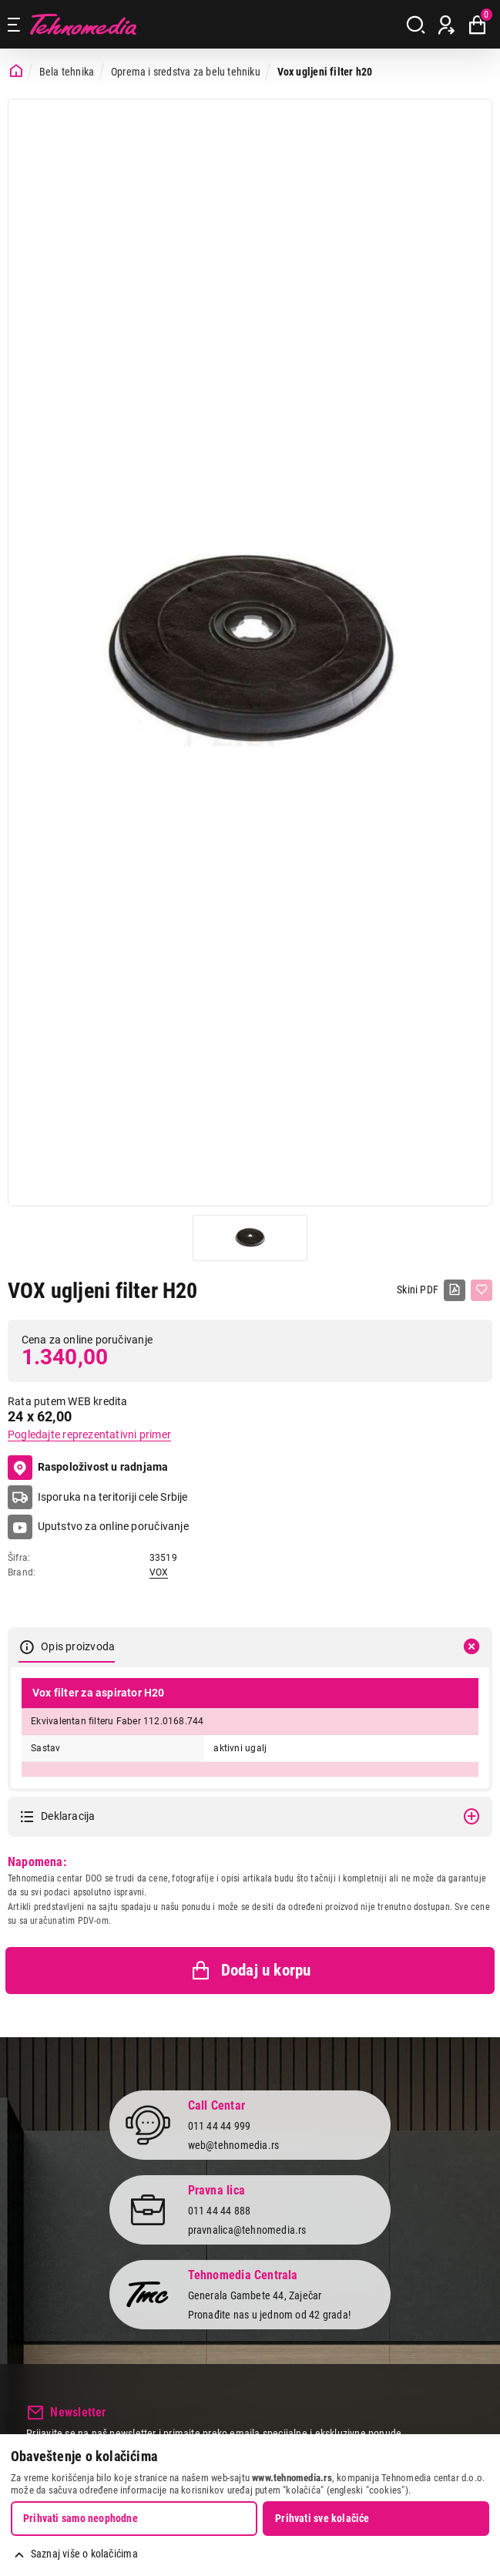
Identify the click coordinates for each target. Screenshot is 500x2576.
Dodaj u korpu (250, 1970)
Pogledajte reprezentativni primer (89, 1434)
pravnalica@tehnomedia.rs (247, 2230)
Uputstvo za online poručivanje (113, 1526)
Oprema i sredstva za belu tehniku (185, 72)
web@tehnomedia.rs (234, 2145)
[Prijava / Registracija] (446, 24)
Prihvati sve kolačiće (322, 2518)
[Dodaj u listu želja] (481, 1290)
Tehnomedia (83, 24)
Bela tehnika (67, 72)
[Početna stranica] (16, 71)
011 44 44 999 (219, 2126)
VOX (159, 1572)
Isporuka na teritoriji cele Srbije (113, 1497)
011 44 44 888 (219, 2210)
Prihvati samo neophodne (80, 2518)
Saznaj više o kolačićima (84, 2553)
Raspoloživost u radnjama (88, 1467)
